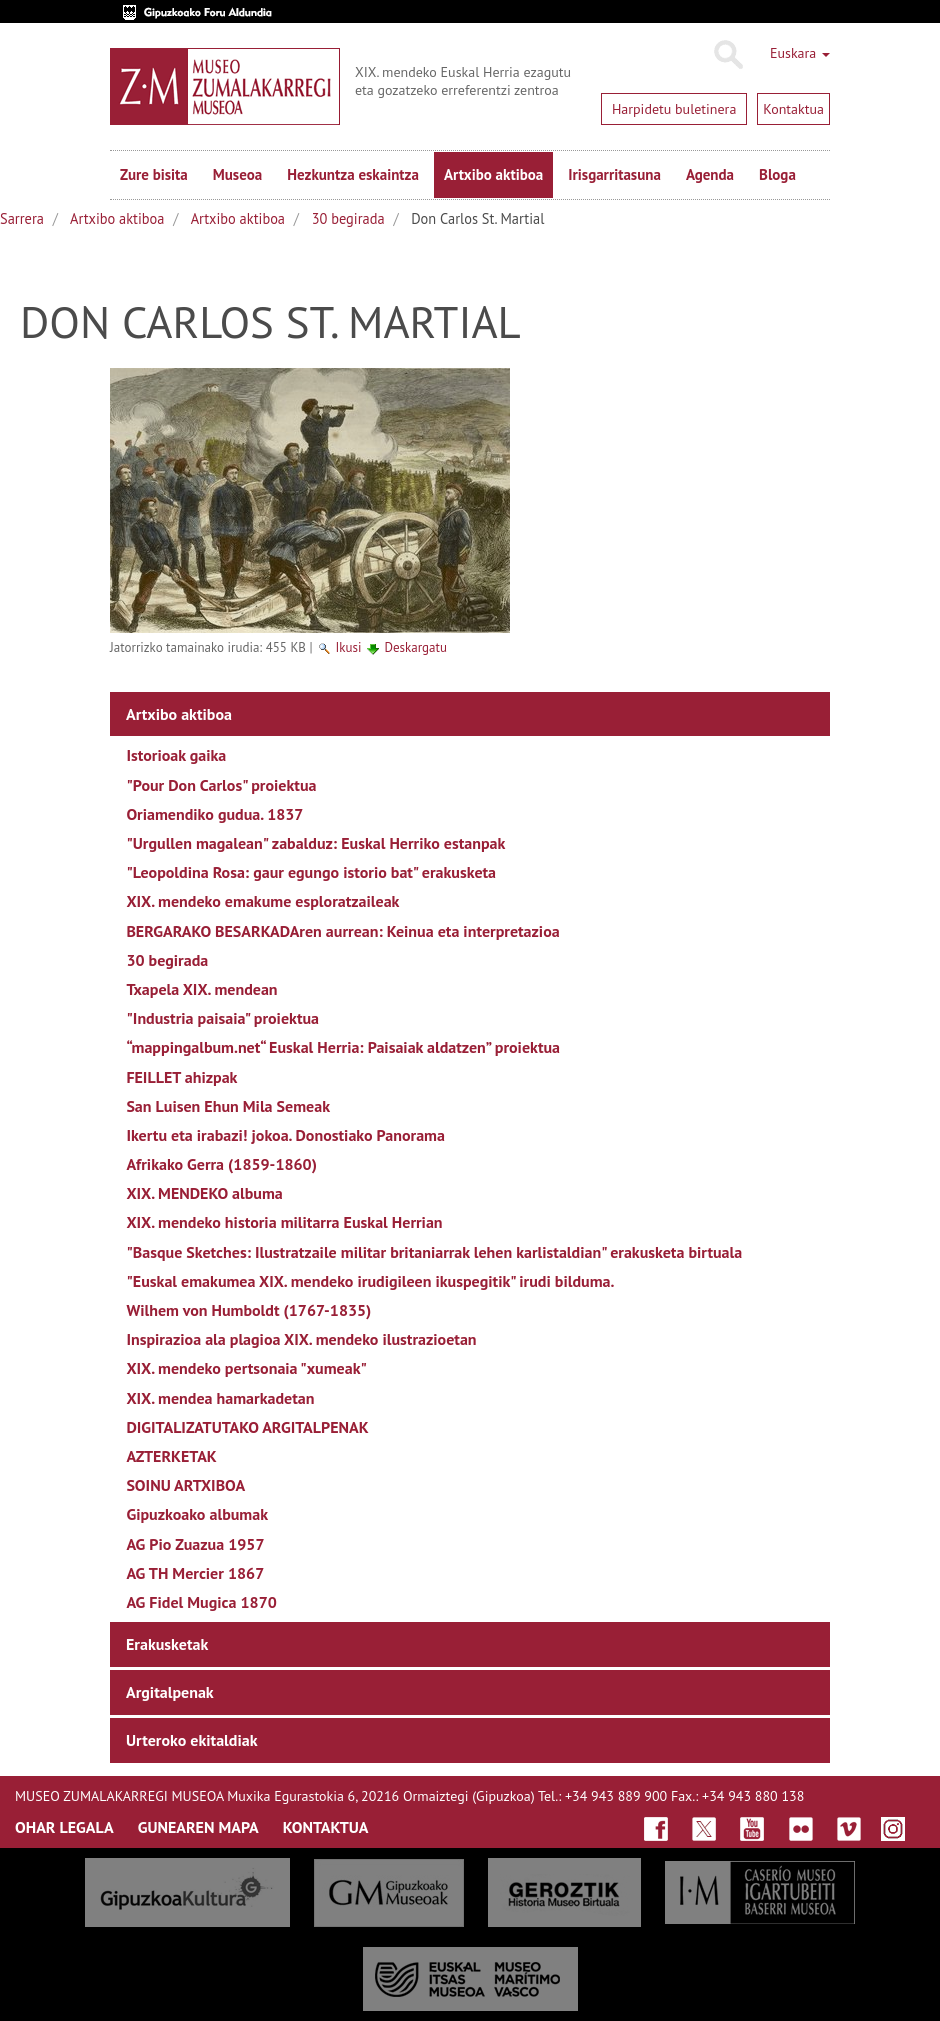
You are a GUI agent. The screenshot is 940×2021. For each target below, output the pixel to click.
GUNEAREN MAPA (198, 1827)
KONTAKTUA (326, 1827)
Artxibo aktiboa (493, 174)
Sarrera (22, 218)
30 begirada (348, 218)
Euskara (800, 53)
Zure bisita (154, 174)
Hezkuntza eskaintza (353, 174)
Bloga (777, 174)
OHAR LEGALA (64, 1827)
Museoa (237, 174)
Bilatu (727, 55)
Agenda (710, 174)
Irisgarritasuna (614, 174)
